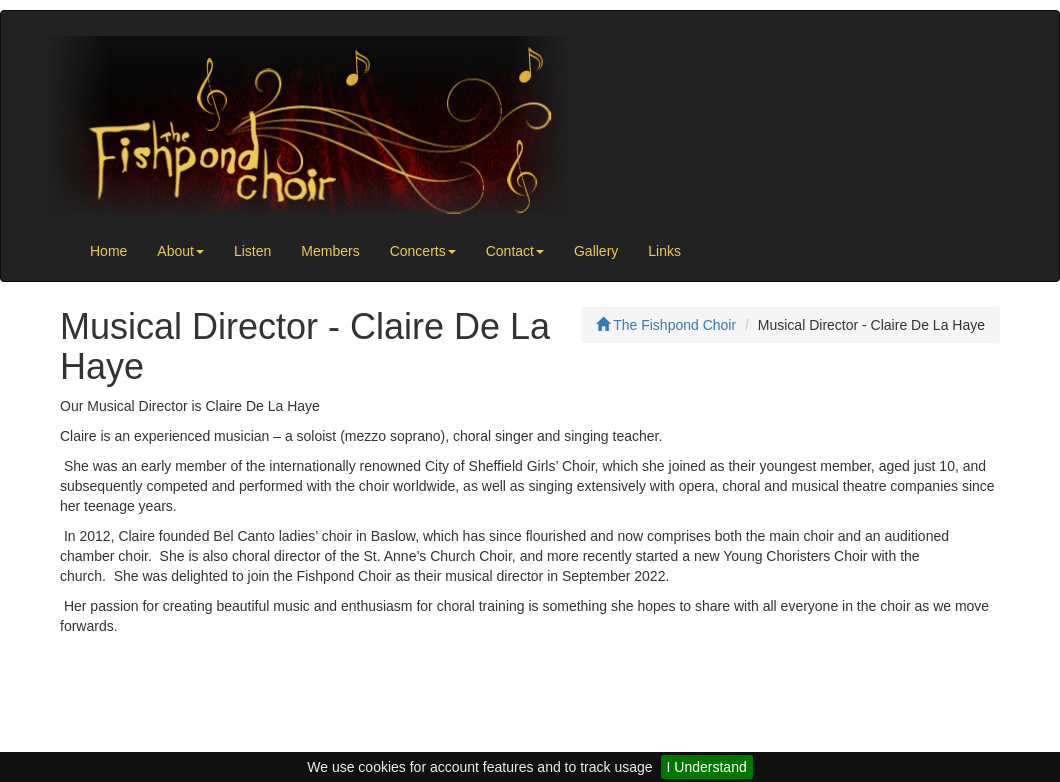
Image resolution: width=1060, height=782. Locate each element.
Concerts (423, 251)
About (180, 251)
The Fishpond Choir (666, 325)
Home (108, 251)
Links (664, 251)
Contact (515, 251)
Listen (252, 251)
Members (330, 251)
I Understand (707, 767)
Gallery (596, 251)
